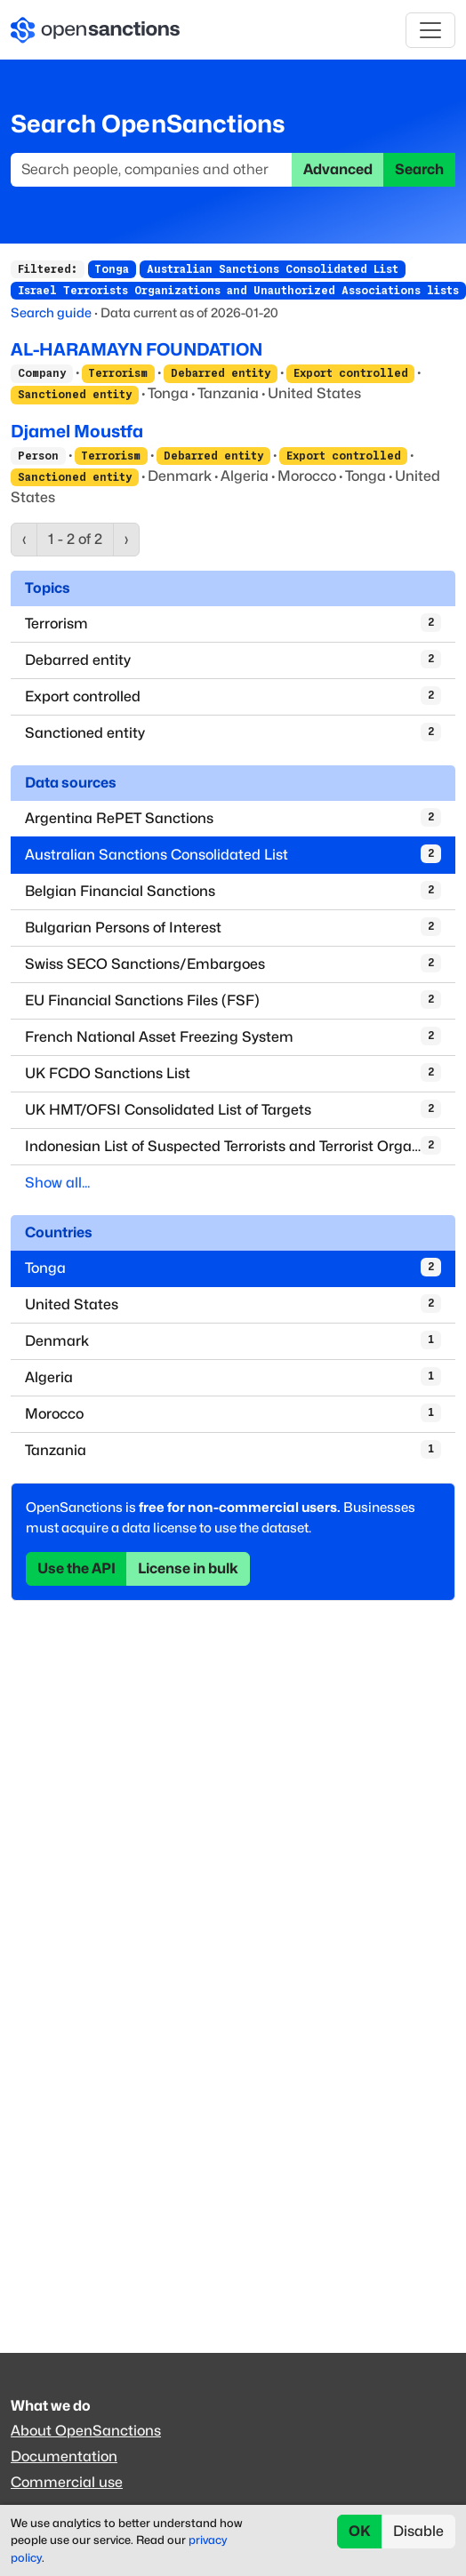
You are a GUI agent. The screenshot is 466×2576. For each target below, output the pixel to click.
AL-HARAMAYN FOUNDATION (136, 349)
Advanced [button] (338, 169)
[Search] (152, 170)
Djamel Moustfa (77, 431)
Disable (418, 2531)
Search (419, 169)
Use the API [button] (76, 1568)
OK (360, 2531)
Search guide (51, 312)
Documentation (64, 2456)
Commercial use (67, 2482)
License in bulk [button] (188, 1568)
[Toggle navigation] (430, 30)
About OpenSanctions (86, 2430)
